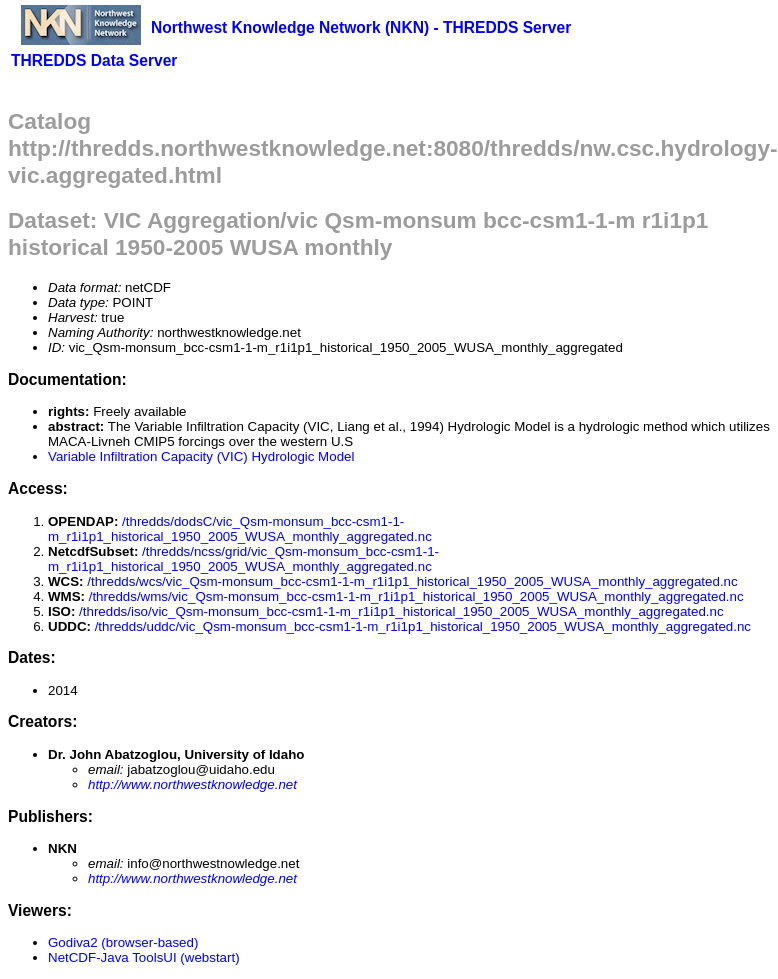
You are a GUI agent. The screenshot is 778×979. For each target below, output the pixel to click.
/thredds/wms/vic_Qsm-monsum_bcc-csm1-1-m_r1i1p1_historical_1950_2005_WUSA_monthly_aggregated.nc (416, 596)
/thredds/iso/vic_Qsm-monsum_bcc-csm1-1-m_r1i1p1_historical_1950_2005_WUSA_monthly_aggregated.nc (401, 611)
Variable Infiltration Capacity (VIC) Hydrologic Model (201, 456)
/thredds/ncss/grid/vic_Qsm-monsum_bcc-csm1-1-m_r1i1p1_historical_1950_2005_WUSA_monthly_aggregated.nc (243, 559)
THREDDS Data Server (94, 60)
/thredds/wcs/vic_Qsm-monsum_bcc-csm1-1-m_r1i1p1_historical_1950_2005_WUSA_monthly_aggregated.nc (412, 581)
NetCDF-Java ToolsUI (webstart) (144, 957)
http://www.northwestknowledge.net (192, 784)
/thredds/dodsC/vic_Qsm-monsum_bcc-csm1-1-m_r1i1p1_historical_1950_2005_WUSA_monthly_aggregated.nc (240, 529)
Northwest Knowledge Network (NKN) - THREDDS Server (361, 27)
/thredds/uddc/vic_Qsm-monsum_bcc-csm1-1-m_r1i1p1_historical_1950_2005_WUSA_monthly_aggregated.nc (423, 626)
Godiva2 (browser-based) (123, 942)
